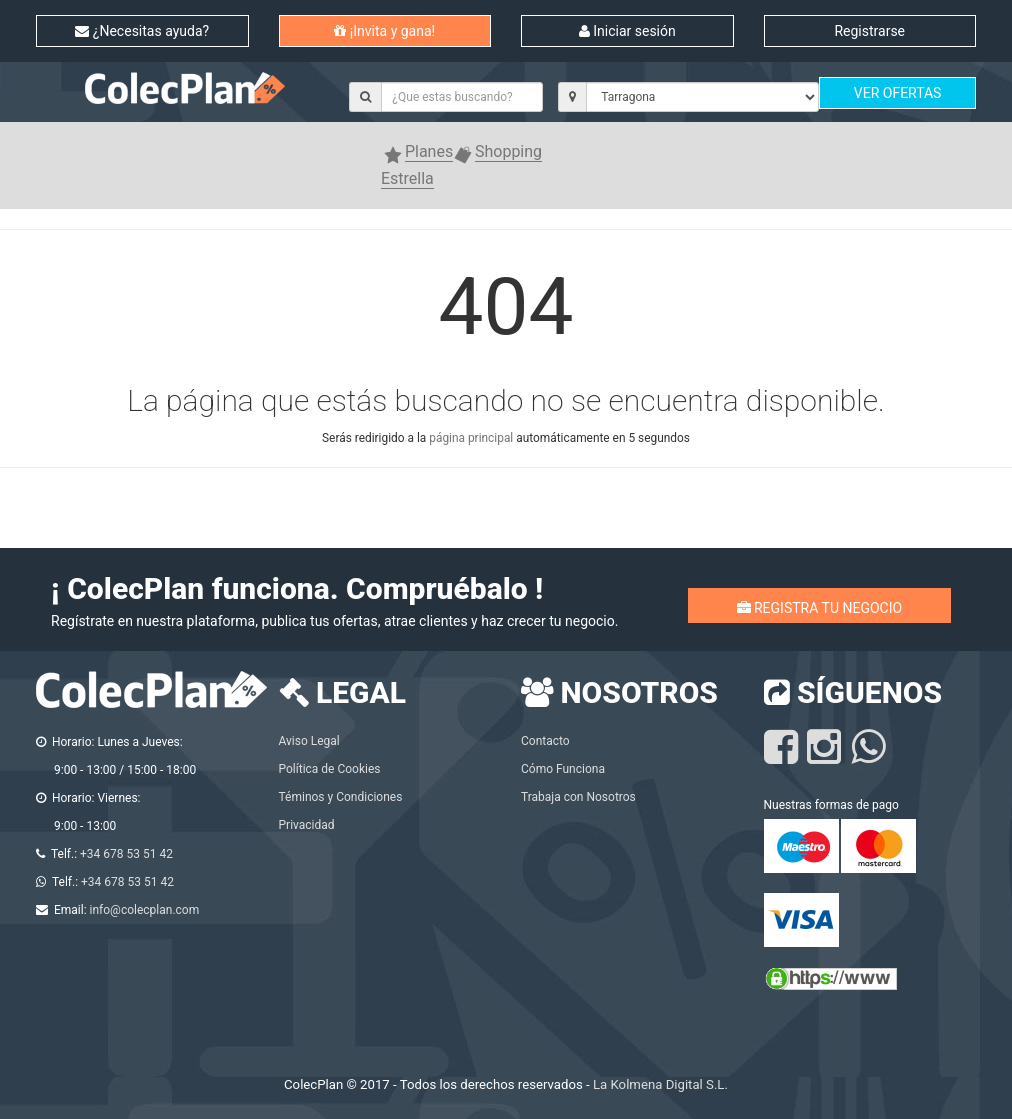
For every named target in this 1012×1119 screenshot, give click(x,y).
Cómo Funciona (563, 769)
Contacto (545, 741)
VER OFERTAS (898, 93)
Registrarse (869, 31)
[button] (401, 165)
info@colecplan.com (145, 910)
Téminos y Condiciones (341, 797)
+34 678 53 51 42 (126, 854)
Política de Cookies (330, 769)
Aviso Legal (309, 741)
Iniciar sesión (627, 31)
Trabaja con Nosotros (578, 797)
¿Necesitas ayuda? (142, 31)
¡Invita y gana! (384, 31)
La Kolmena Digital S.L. (660, 1084)
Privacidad (307, 825)
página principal (471, 438)
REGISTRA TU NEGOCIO (820, 608)
